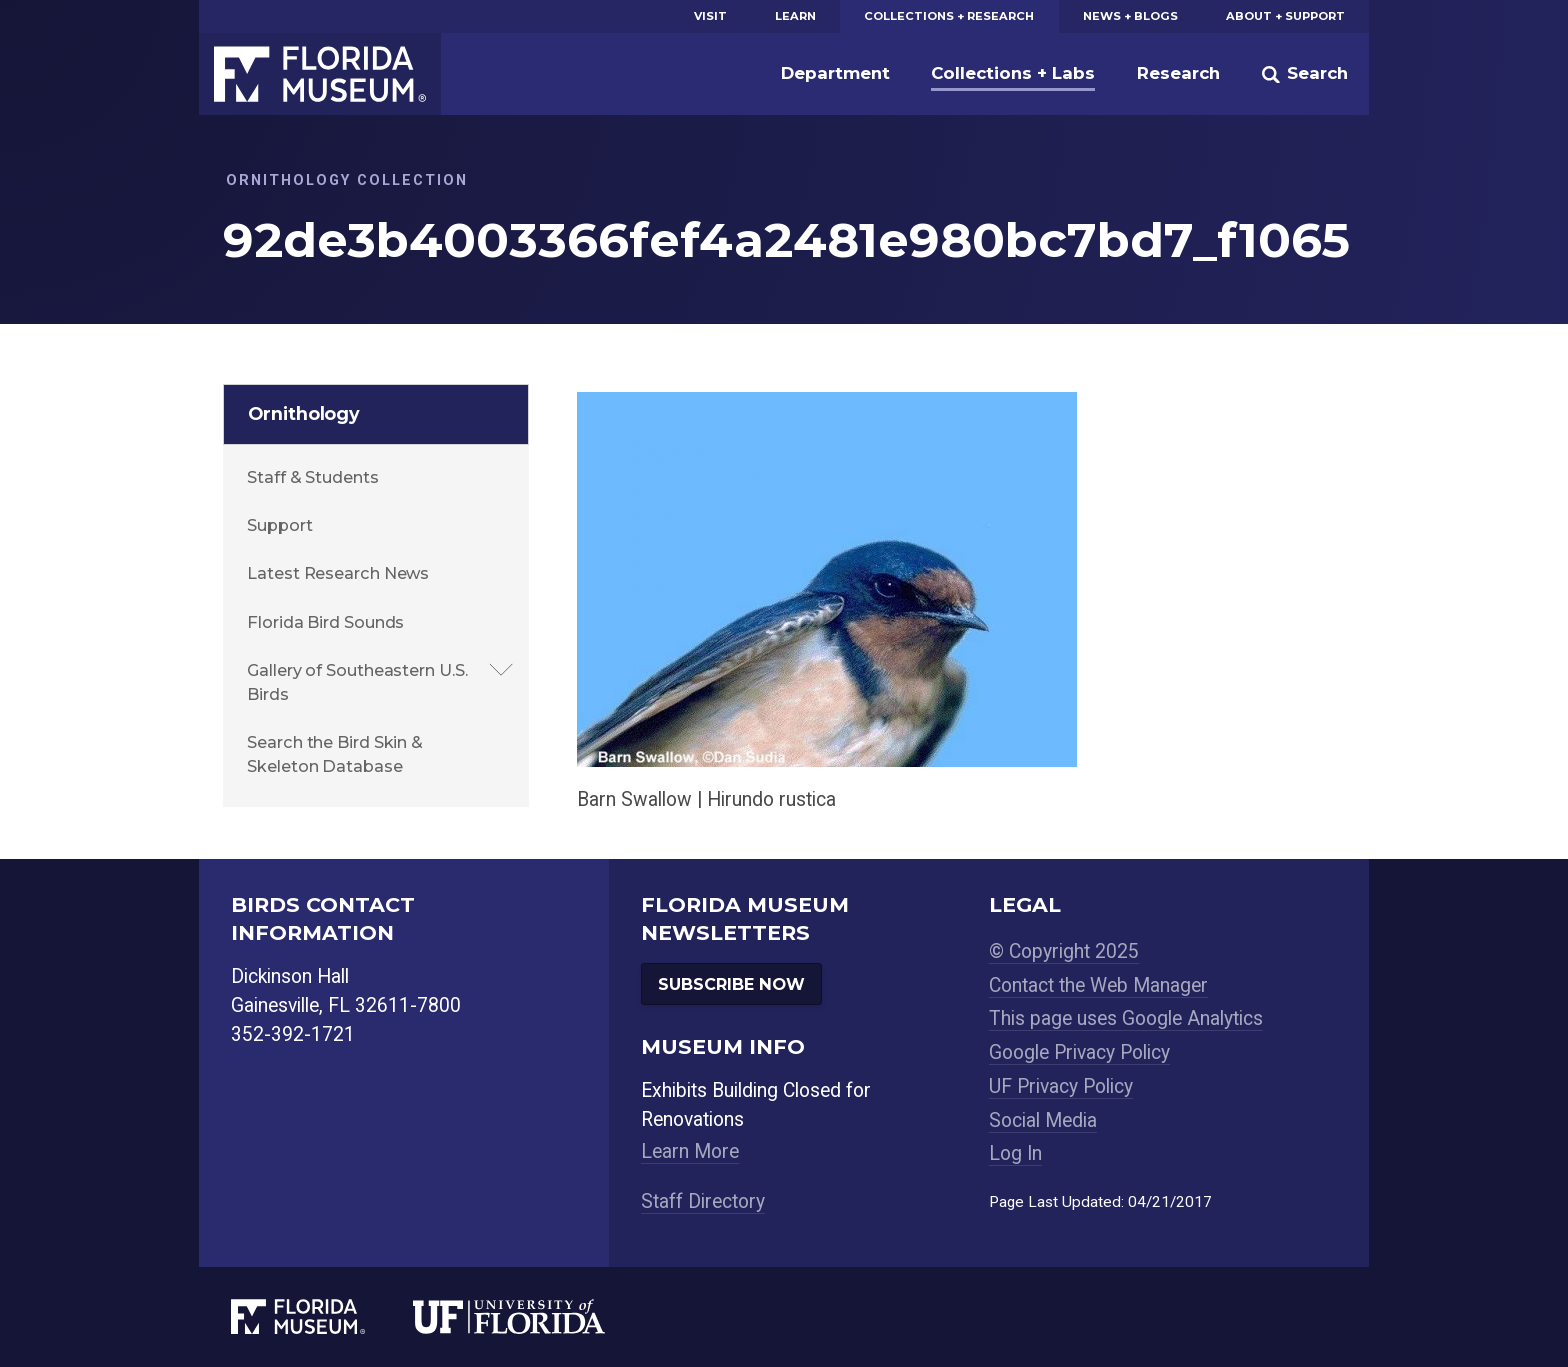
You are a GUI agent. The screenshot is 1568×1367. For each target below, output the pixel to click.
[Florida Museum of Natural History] (322, 1316)
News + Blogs (1130, 16)
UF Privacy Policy (1061, 1086)
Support (279, 525)
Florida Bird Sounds (325, 622)
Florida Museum (320, 74)
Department (835, 73)
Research (1178, 73)
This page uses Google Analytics (1126, 1018)
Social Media (1043, 1120)
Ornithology (304, 413)
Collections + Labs (1013, 73)
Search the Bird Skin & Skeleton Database (335, 754)
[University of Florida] (533, 1316)
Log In (1015, 1153)
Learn (795, 16)
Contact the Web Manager (1098, 985)
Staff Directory (703, 1201)
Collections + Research (949, 16)
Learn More (690, 1151)
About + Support (1285, 16)
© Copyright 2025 (1064, 951)
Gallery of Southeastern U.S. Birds (357, 682)
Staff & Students (312, 477)
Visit (710, 16)
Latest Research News (338, 573)
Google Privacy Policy (1079, 1052)
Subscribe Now (731, 984)
